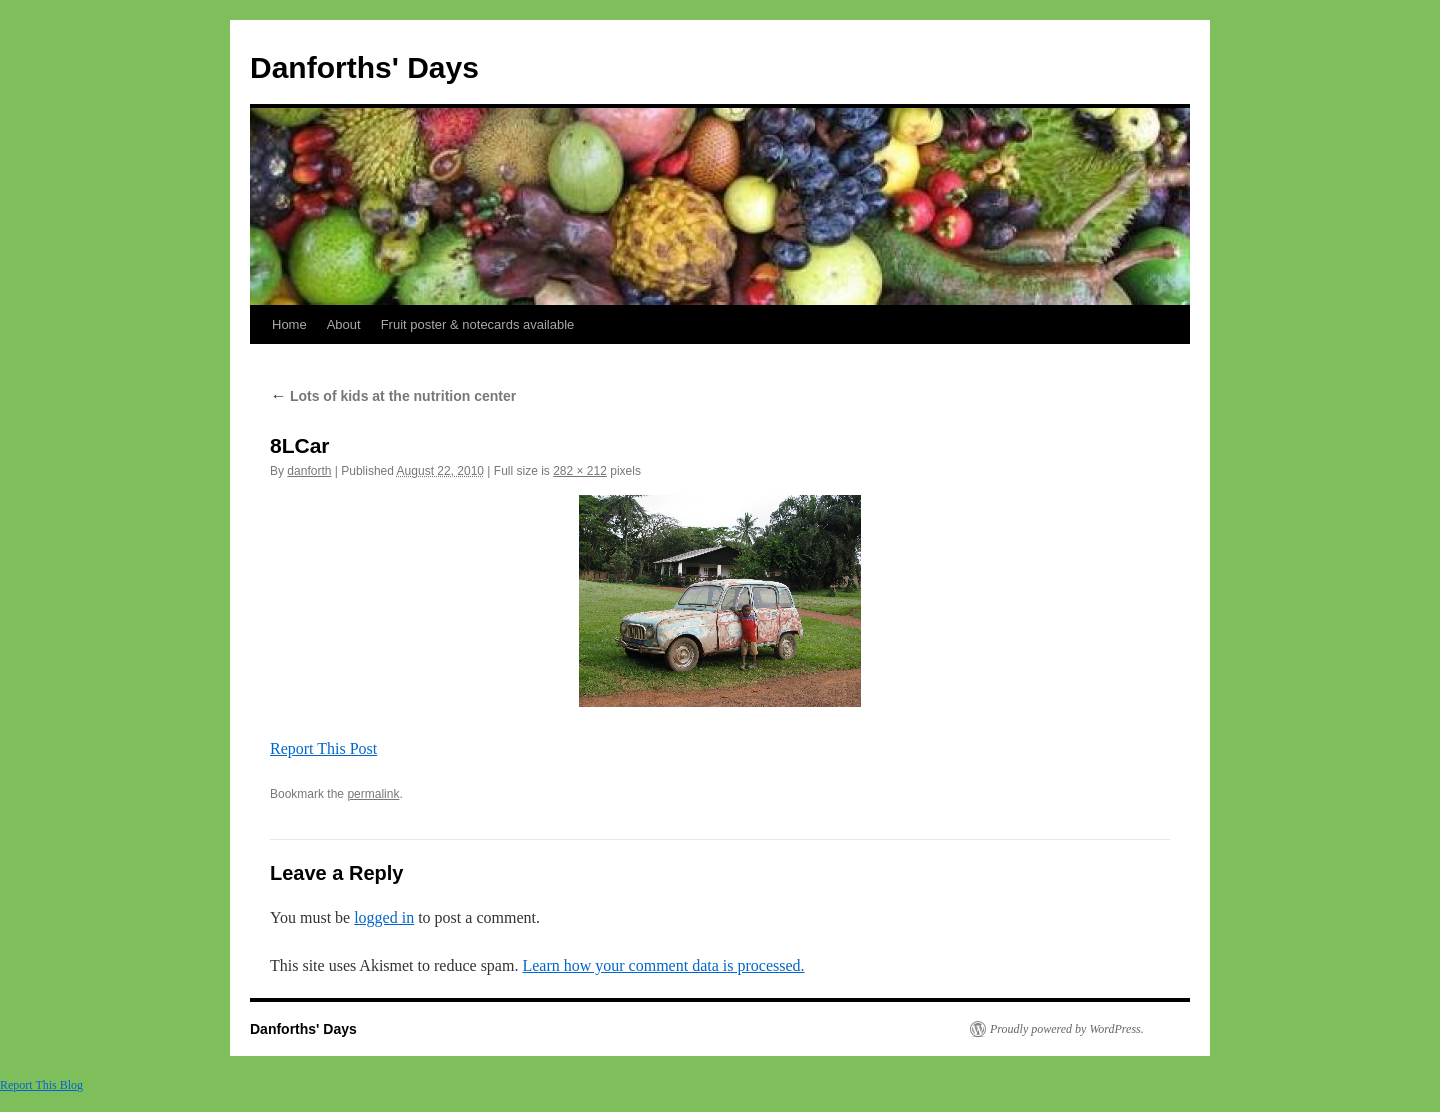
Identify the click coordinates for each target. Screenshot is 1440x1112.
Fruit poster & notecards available (478, 324)
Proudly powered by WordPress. (1067, 1029)
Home (289, 324)
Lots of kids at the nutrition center (393, 396)
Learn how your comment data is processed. (663, 965)
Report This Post (323, 748)
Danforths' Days (364, 67)
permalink (373, 794)
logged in (384, 917)
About (344, 324)
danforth (309, 471)
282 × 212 (580, 471)
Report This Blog (41, 1085)
